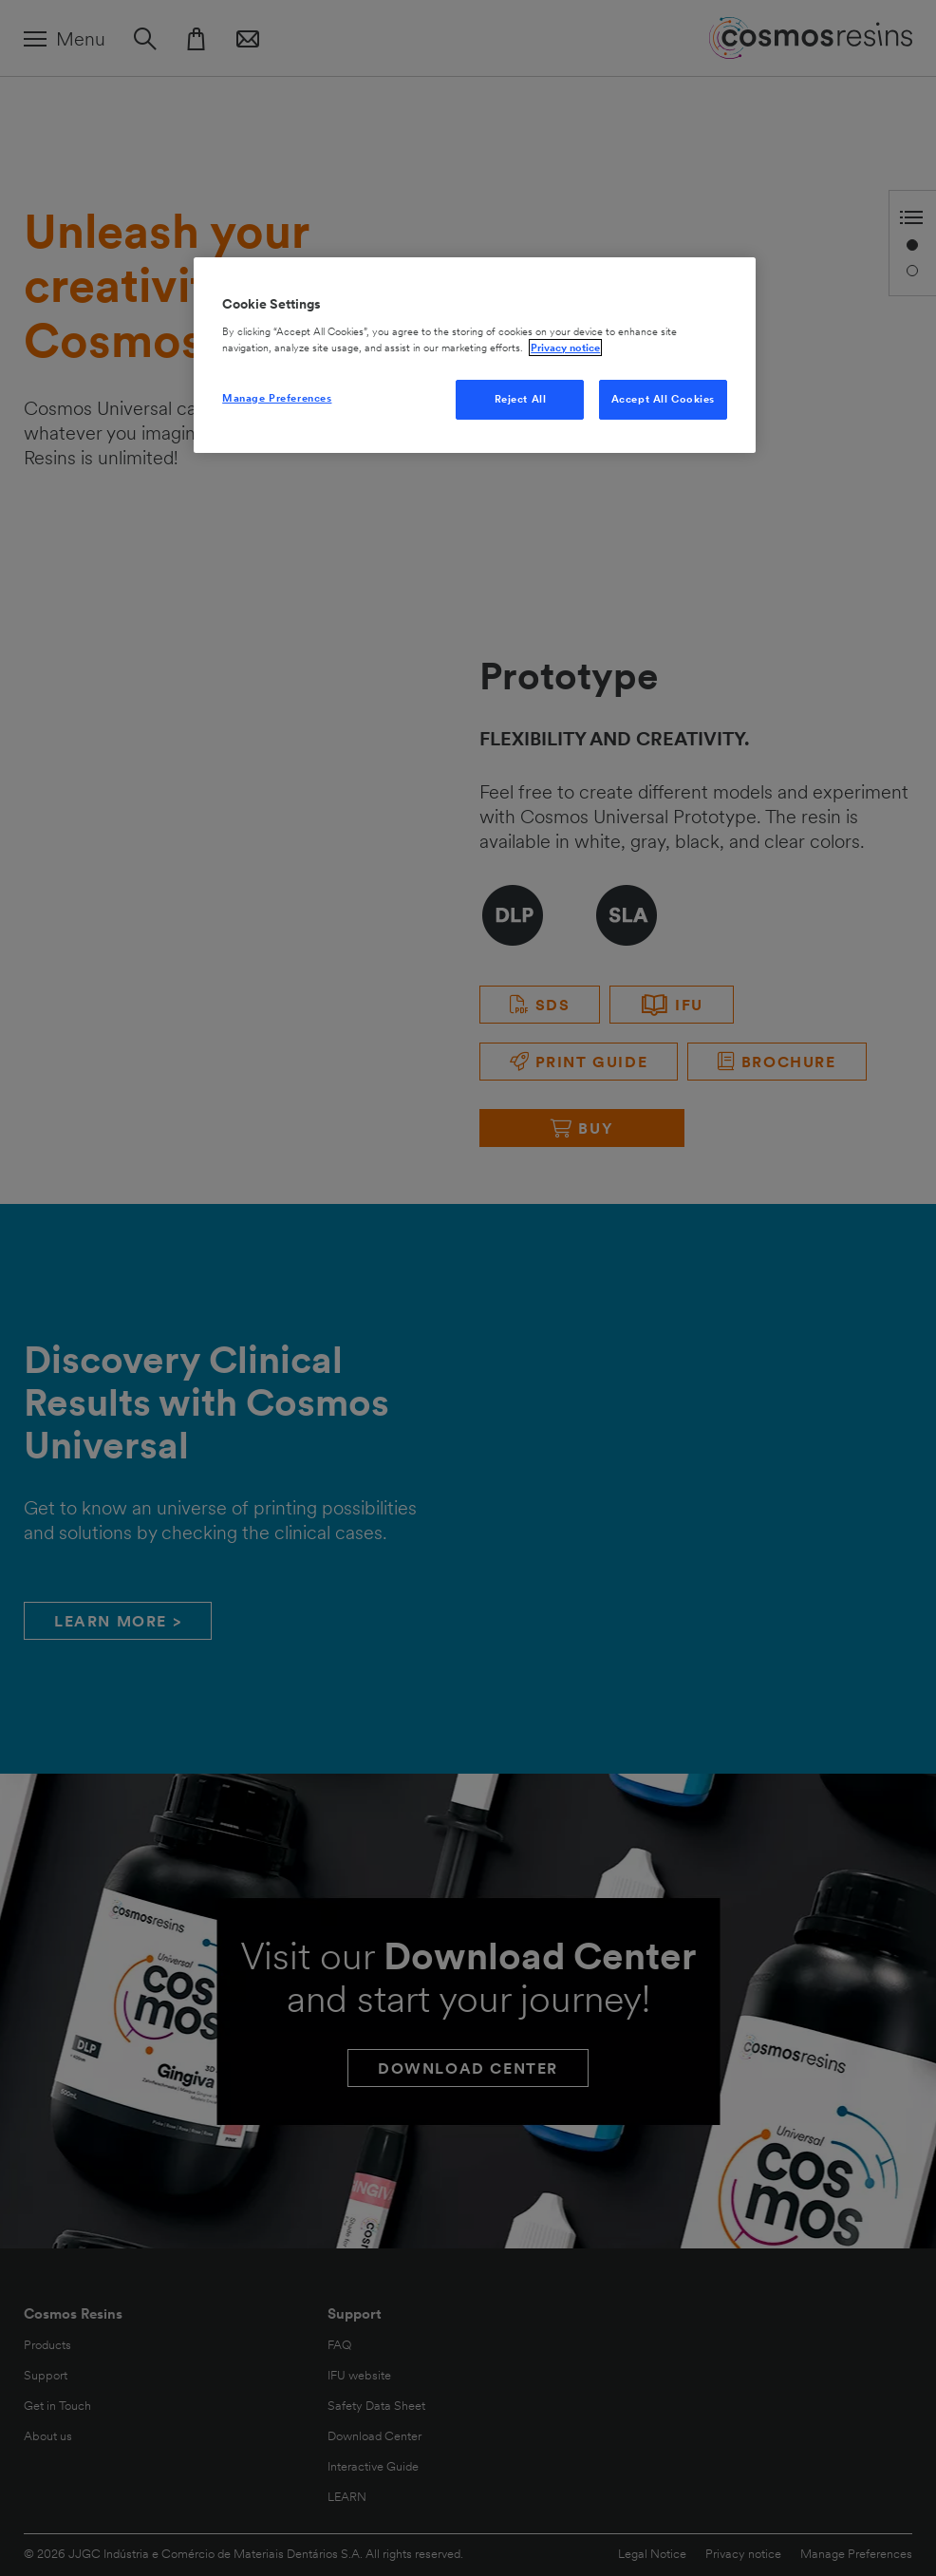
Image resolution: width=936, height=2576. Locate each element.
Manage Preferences (276, 397)
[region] (475, 355)
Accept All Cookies (663, 398)
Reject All (521, 398)
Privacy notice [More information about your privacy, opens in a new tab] (565, 347)
